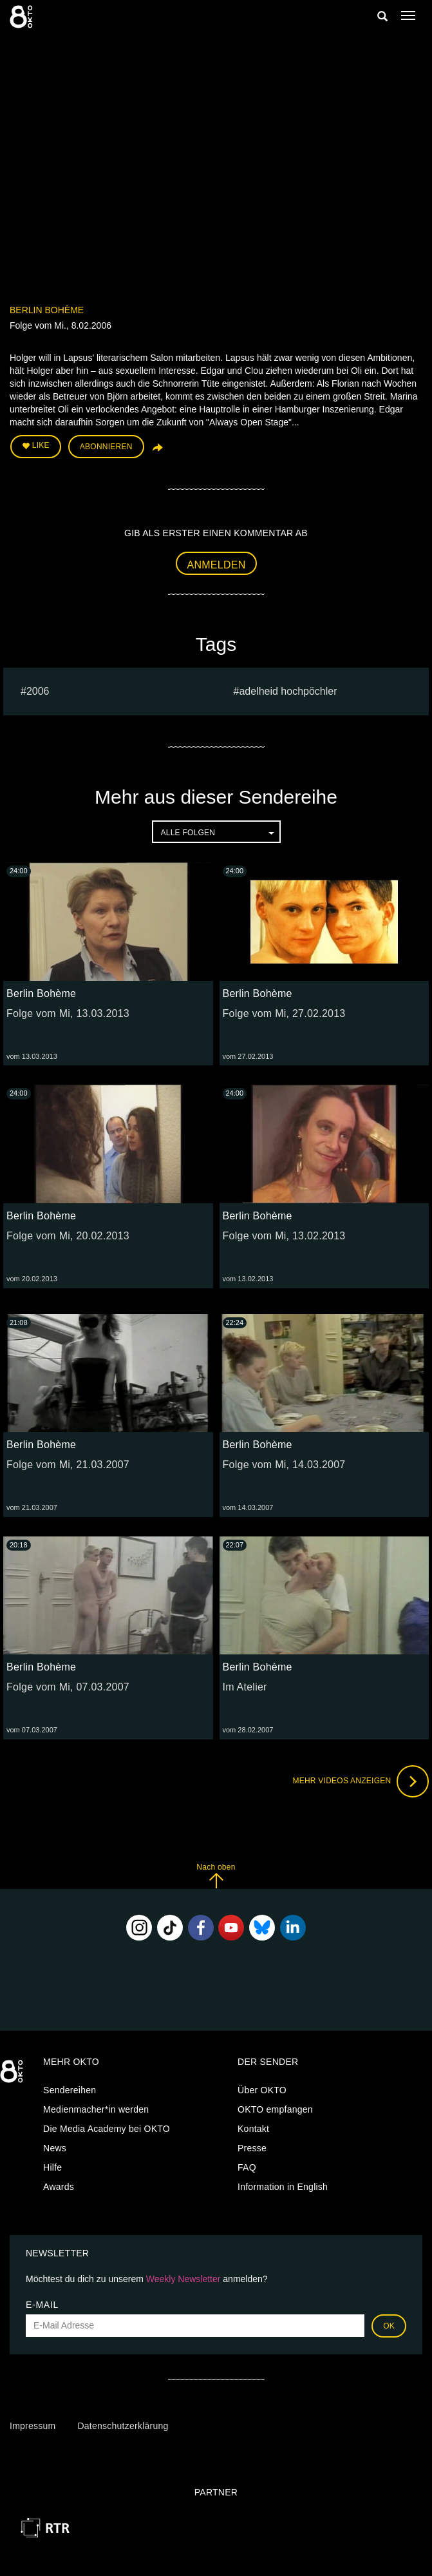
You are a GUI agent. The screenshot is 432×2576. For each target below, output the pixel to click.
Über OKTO (262, 2090)
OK (389, 2325)
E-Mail (42, 2305)
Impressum (32, 2426)
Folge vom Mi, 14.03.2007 (284, 1464)
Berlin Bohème (47, 310)
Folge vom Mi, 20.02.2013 (67, 1235)
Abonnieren (106, 446)
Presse (252, 2148)
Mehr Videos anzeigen (360, 1781)
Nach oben (215, 1876)
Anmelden (216, 564)
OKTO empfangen (275, 2109)
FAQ (247, 2167)
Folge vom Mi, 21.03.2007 (67, 1464)
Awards (58, 2187)
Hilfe (52, 2167)
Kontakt (253, 2129)
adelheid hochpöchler (288, 691)
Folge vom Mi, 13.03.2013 (67, 1013)
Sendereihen (69, 2090)
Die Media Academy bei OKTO (106, 2129)
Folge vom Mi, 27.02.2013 (284, 1013)
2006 (38, 691)
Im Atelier (245, 1686)
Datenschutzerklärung (122, 2426)
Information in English (283, 2187)
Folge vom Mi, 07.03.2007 (67, 1686)
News (54, 2148)
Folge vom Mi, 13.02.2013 (284, 1235)
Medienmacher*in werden (96, 2109)
